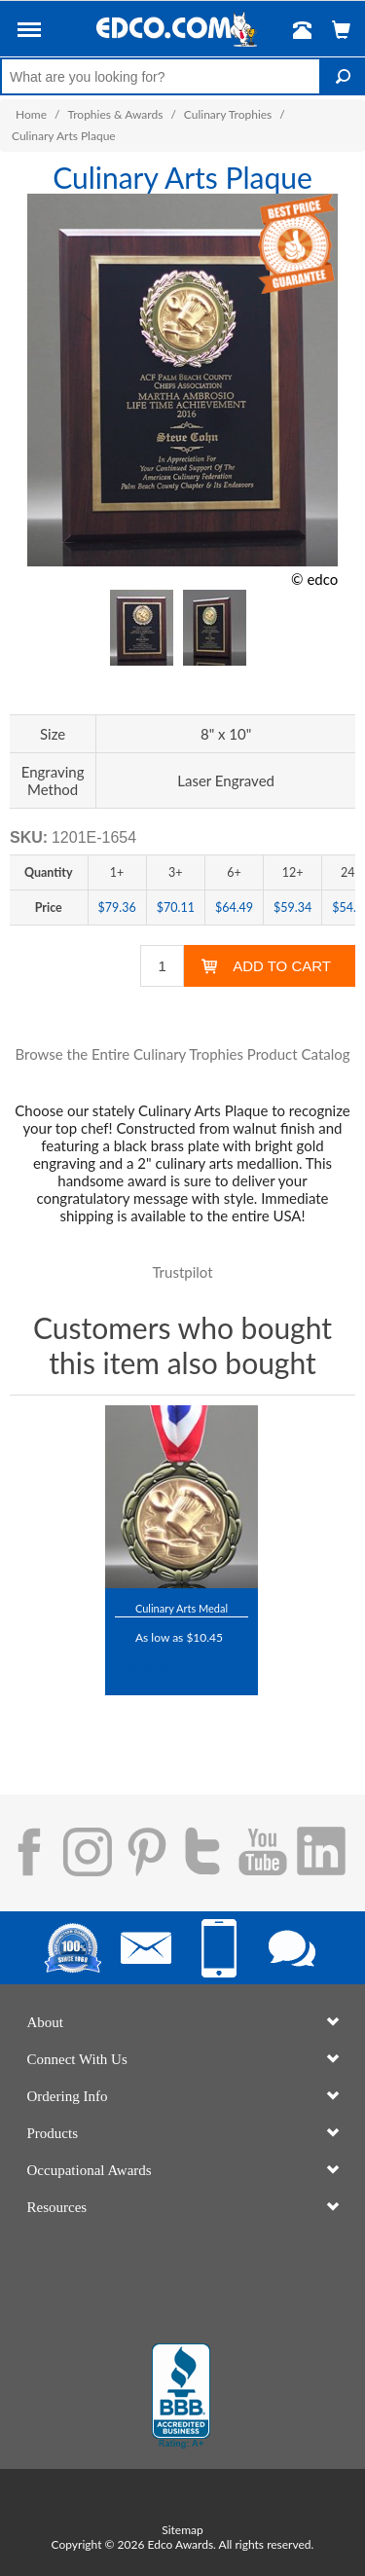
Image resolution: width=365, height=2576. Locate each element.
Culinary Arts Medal (181, 1608)
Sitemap (182, 2529)
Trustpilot (182, 1272)
